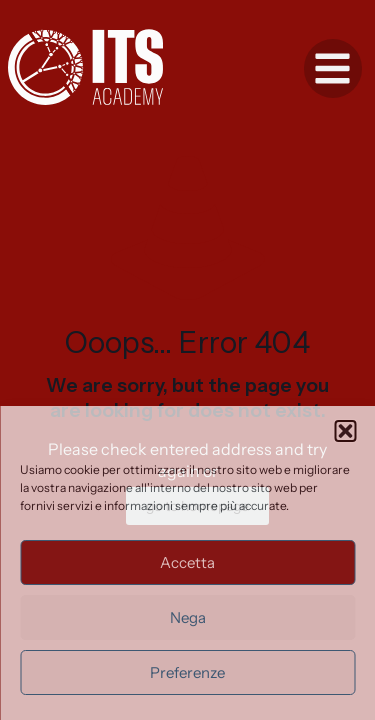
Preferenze (187, 672)
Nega (188, 617)
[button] (345, 431)
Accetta (187, 562)
